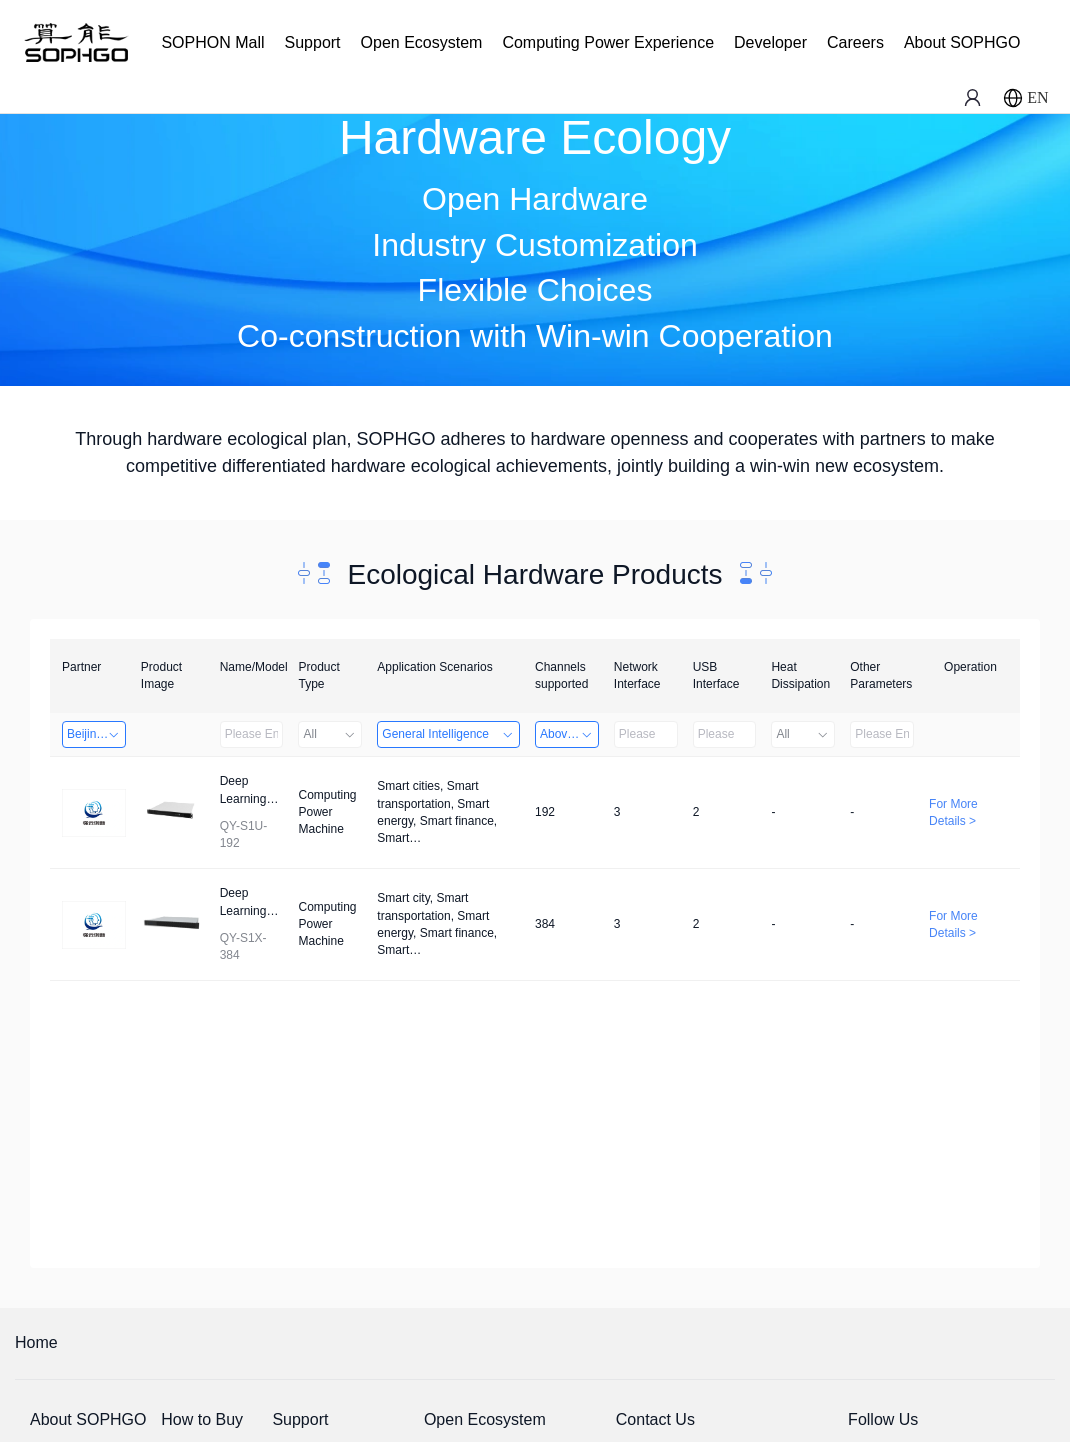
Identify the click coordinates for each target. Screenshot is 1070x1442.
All (330, 734)
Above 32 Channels (569, 734)
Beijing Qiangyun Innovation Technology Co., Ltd (96, 734)
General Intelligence (448, 734)
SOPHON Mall (212, 42)
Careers (855, 42)
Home (36, 1342)
